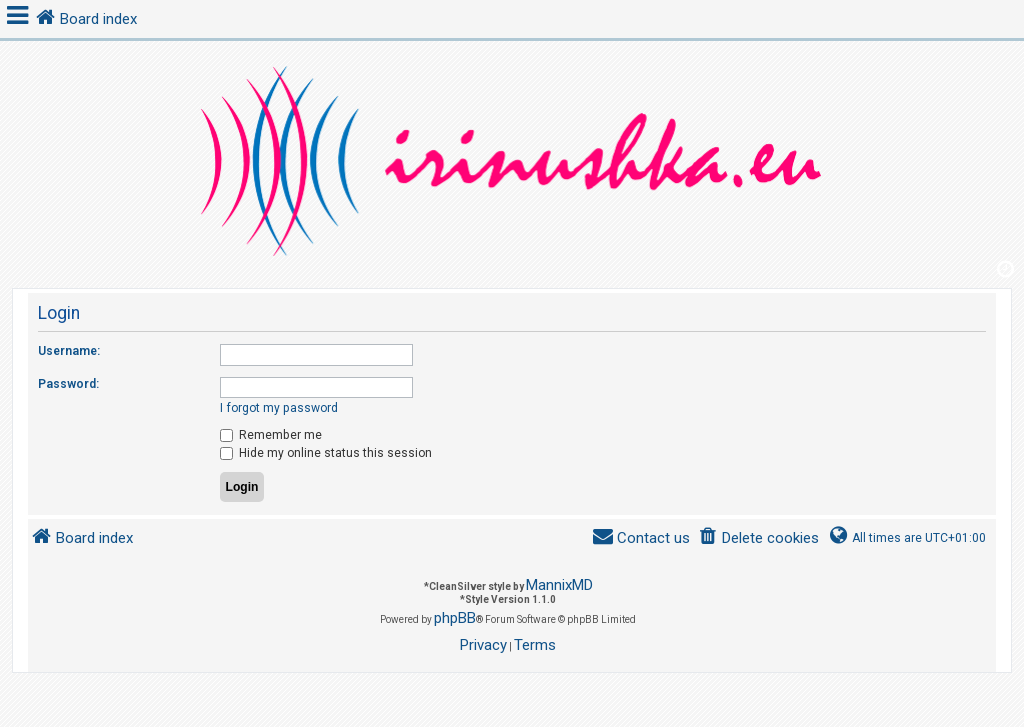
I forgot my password (279, 408)
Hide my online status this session (326, 453)
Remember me (271, 435)
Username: (69, 351)
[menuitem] (758, 538)
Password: (68, 384)
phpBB (455, 618)
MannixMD (559, 585)
